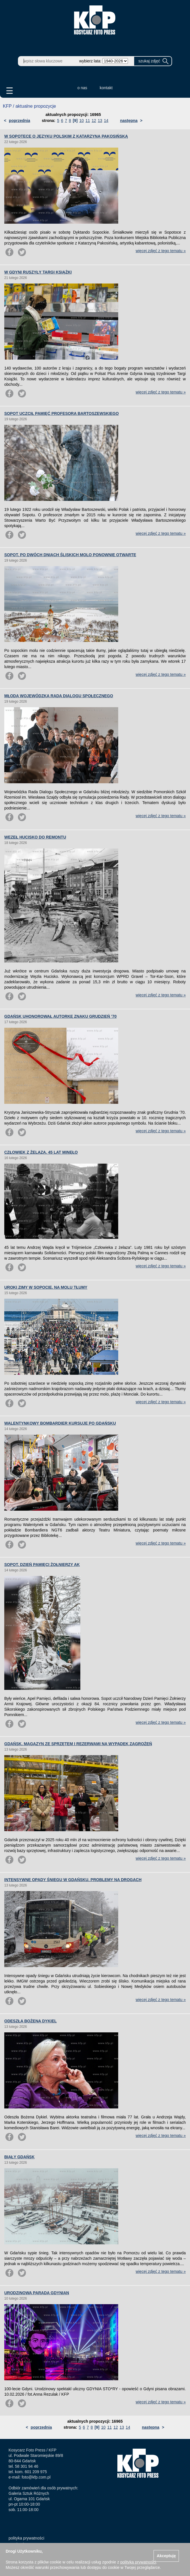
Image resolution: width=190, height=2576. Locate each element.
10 (81, 120)
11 (87, 120)
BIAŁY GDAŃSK (19, 2157)
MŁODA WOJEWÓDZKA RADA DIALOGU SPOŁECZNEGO (58, 696)
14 (106, 120)
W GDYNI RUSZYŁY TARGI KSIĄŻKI (38, 272)
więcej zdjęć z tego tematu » (161, 250)
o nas (82, 87)
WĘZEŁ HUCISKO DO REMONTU (35, 837)
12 (94, 120)
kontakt (106, 87)
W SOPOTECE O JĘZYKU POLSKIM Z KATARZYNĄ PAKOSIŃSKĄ (66, 136)
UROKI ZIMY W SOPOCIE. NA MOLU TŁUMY (45, 1287)
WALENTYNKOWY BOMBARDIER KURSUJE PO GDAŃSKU (60, 1423)
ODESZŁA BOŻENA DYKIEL (30, 2021)
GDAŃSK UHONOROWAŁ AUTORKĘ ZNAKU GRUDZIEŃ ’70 (60, 1016)
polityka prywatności (26, 2538)
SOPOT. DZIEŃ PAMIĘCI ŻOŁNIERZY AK (42, 1564)
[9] (75, 120)
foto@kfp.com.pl (36, 2477)
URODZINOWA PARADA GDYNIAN (36, 2293)
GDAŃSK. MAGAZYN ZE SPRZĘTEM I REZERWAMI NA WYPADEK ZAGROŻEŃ (78, 1743)
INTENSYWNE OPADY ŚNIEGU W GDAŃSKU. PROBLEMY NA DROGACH (73, 1879)
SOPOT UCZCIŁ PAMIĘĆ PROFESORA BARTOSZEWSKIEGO (61, 413)
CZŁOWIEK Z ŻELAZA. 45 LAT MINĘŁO (41, 1152)
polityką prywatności (138, 2562)
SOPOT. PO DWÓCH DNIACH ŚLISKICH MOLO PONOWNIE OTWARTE (70, 554)
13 (100, 120)
